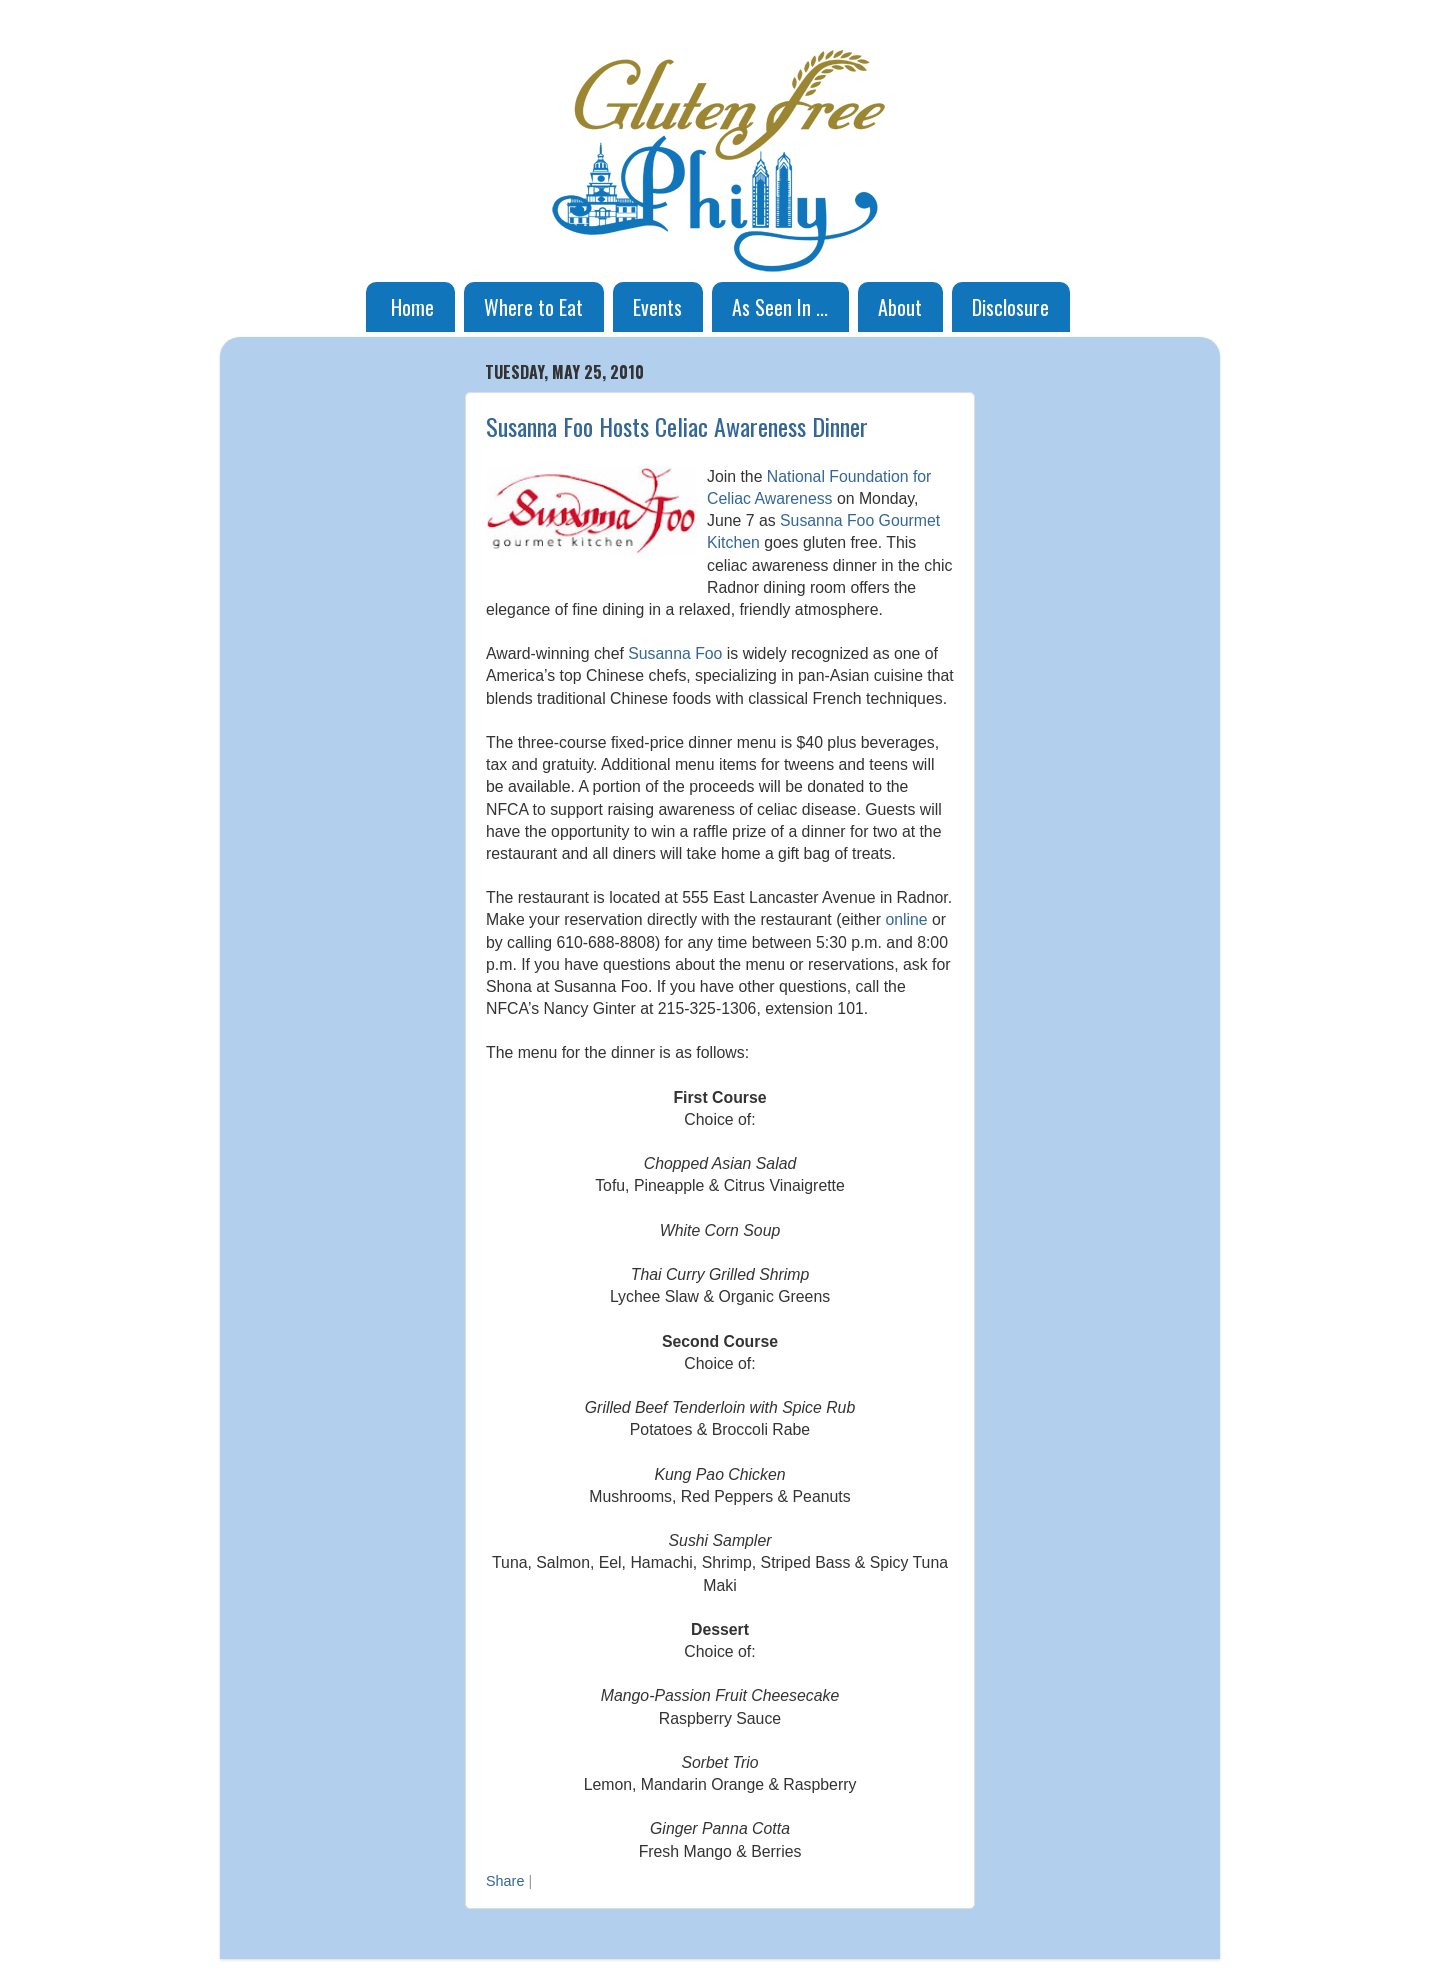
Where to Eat (533, 307)
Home (412, 307)
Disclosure (1010, 307)
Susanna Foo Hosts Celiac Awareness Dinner (677, 426)
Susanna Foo (675, 653)
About (900, 307)
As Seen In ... (780, 307)
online (906, 919)
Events (657, 307)
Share (505, 1881)
